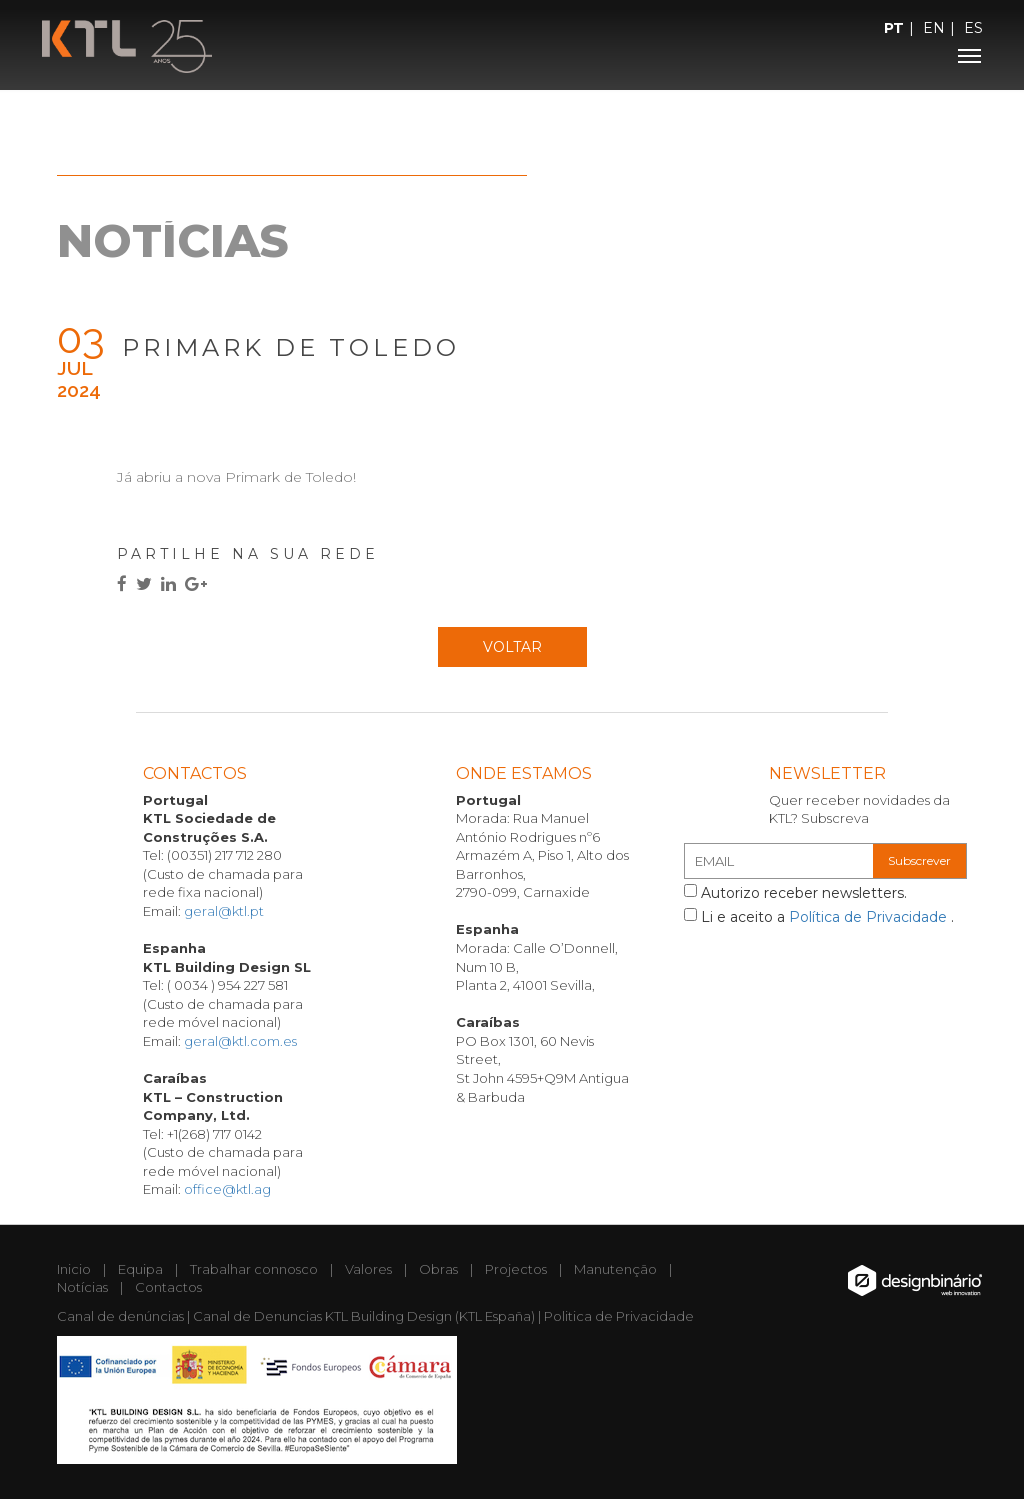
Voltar (512, 647)
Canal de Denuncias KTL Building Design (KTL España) (364, 1316)
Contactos (168, 1287)
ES (973, 28)
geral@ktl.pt (224, 911)
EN (934, 28)
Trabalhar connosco (254, 1269)
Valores (368, 1269)
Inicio (74, 1269)
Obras (438, 1269)
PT (894, 28)
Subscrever (919, 860)
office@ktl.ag (227, 1189)
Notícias (82, 1287)
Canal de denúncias (120, 1316)
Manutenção (615, 1269)
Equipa (140, 1269)
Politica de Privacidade (619, 1316)
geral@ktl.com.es (240, 1041)
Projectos (516, 1269)
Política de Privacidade (870, 917)
